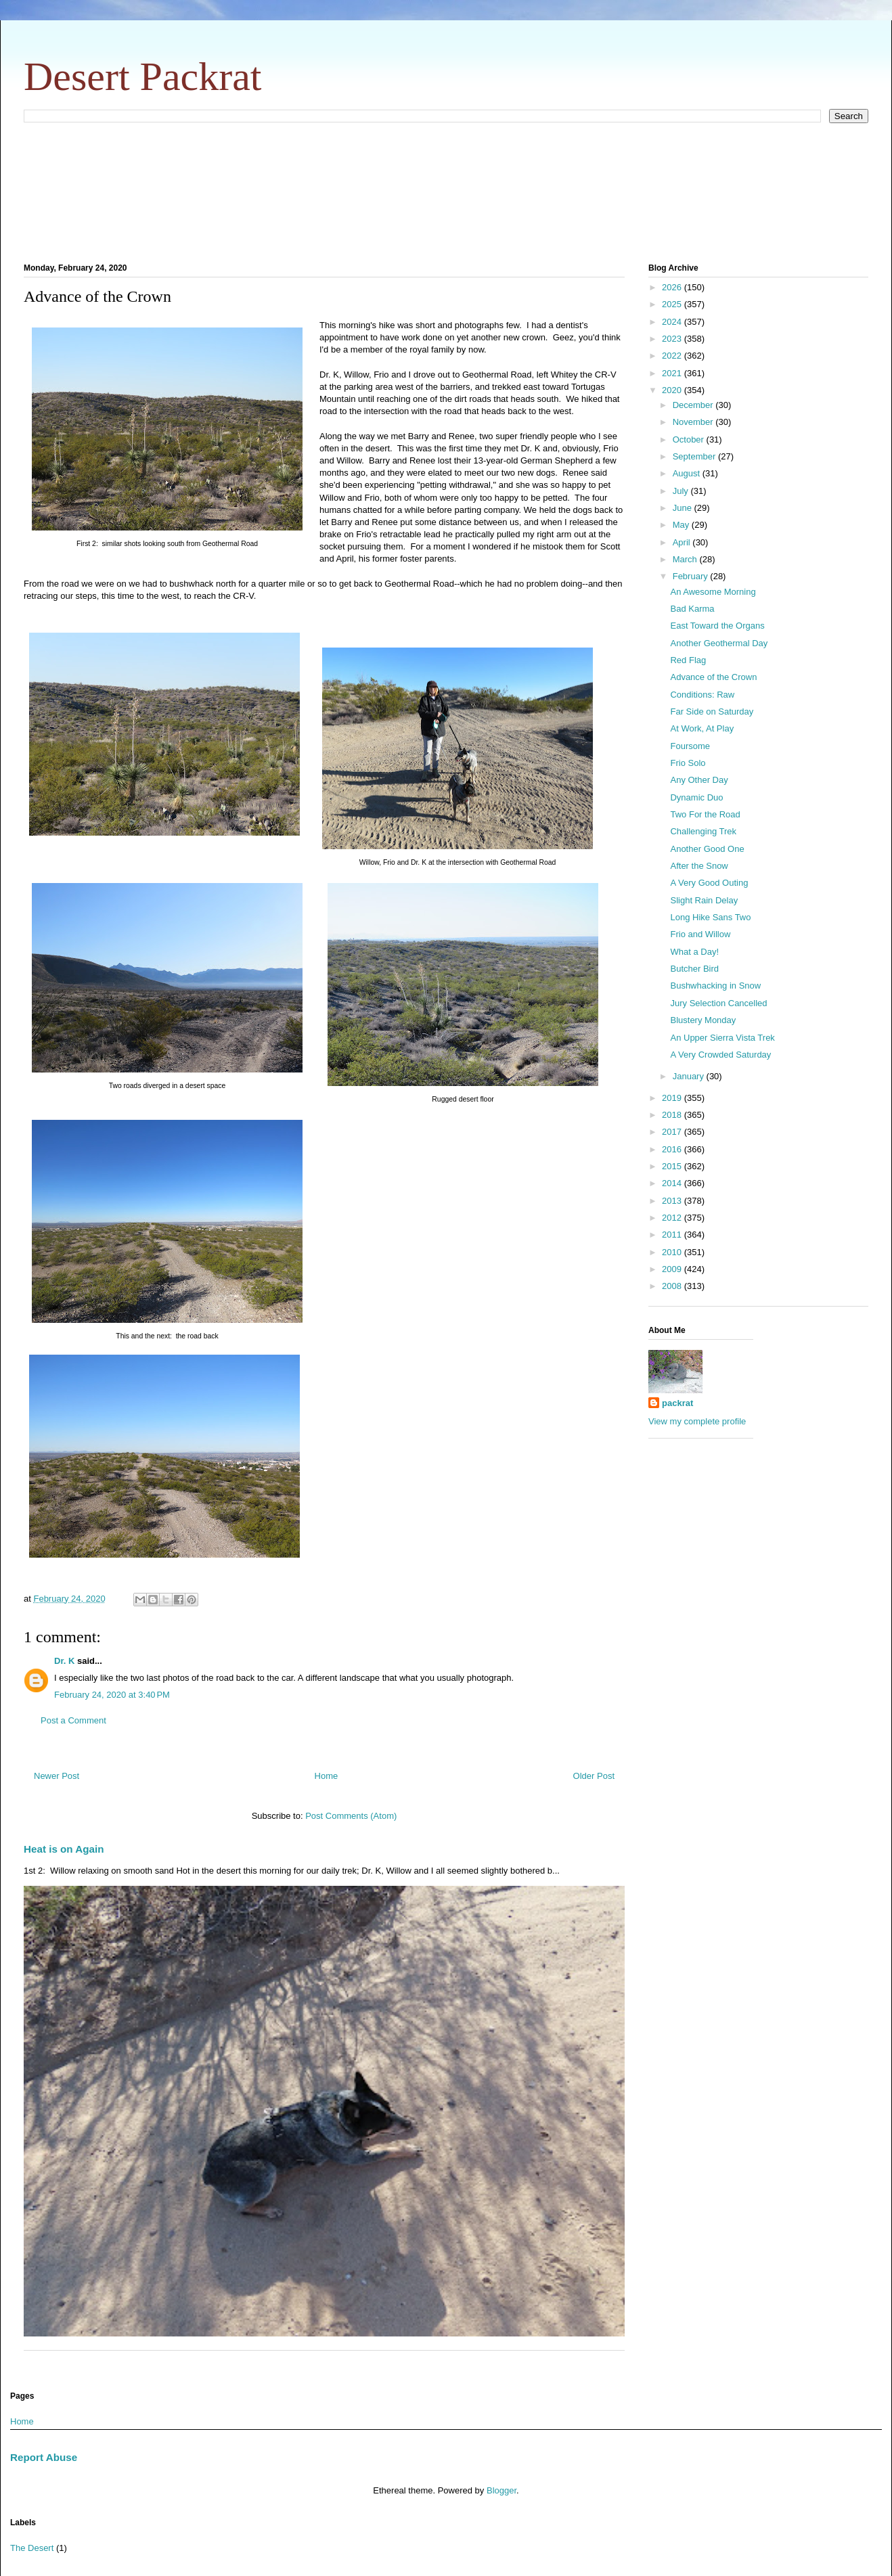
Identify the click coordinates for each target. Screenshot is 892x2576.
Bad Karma (692, 609)
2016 (673, 1149)
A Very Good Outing (709, 883)
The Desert (31, 2548)
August (688, 473)
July (682, 491)
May (682, 525)
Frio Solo (687, 763)
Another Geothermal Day (718, 643)
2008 (673, 1286)
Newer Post (56, 1776)
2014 (673, 1183)
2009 (673, 1269)
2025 (673, 304)
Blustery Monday (703, 1020)
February (692, 576)
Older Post (594, 1776)
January (690, 1076)
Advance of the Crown (713, 677)
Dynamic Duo (696, 797)
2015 (673, 1166)
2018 (673, 1115)
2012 (673, 1218)
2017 (673, 1132)
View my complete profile (697, 1421)
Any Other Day (699, 780)
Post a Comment (73, 1720)
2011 (673, 1234)
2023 (673, 339)
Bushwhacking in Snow (715, 985)
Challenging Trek (703, 831)
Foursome (690, 746)
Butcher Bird (694, 969)
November (694, 422)
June (683, 508)
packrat (677, 1403)
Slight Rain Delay (704, 900)
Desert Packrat (143, 76)
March (686, 559)
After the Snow (699, 866)
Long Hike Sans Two (710, 917)
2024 (673, 322)
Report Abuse (43, 2457)
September (695, 456)
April (683, 542)
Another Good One (707, 849)
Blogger (501, 2490)
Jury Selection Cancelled (718, 1003)
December (694, 405)
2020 (673, 390)
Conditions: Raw (702, 695)
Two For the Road (705, 814)
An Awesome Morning (712, 592)
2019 (673, 1098)
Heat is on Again (64, 1849)
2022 (673, 356)
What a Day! (694, 952)
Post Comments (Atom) (351, 1816)
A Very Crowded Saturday (720, 1054)
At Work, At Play (702, 728)
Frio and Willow (700, 934)
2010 (673, 1252)
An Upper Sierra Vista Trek (722, 1038)
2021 (673, 373)
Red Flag (688, 660)
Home (326, 1776)
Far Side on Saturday (711, 711)
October (690, 439)
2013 (673, 1201)
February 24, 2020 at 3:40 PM (112, 1695)
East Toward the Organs (717, 625)
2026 (673, 287)
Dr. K (64, 1661)
